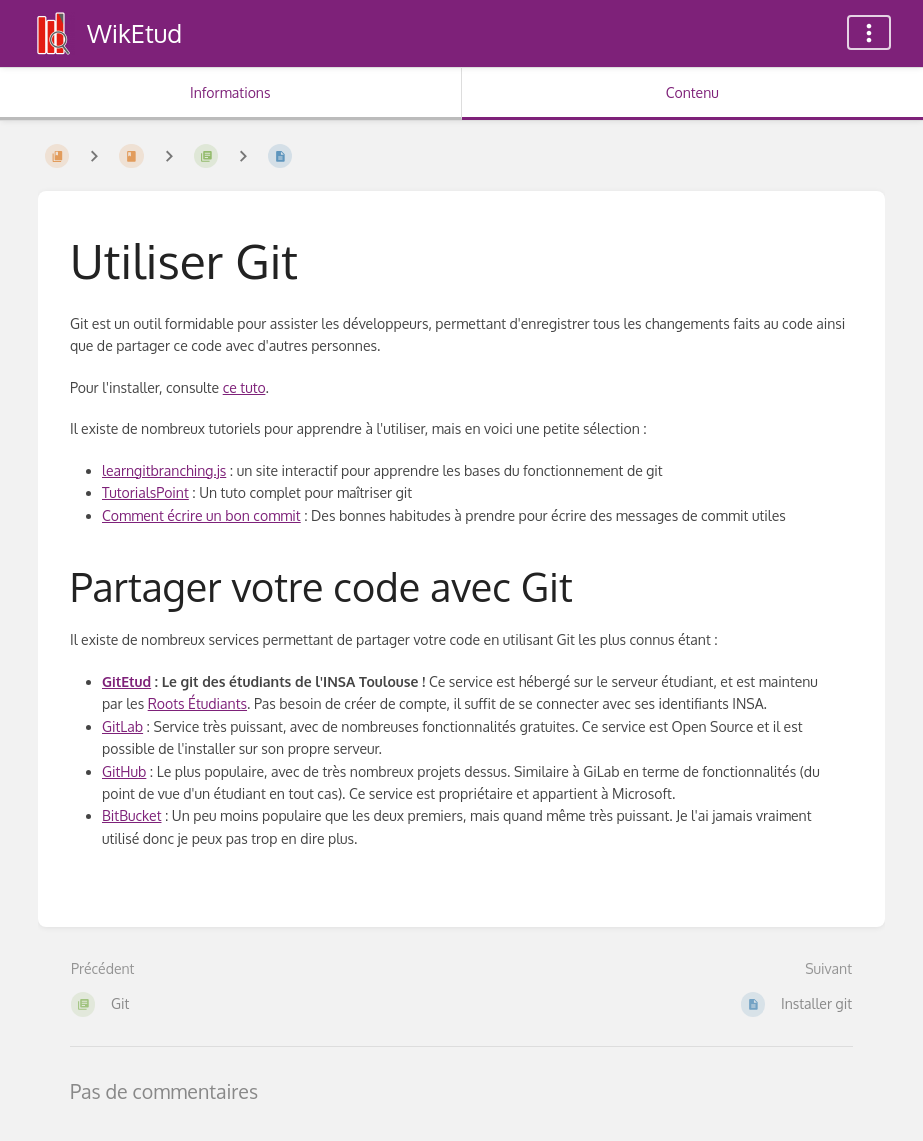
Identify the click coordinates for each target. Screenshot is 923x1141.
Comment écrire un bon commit (201, 515)
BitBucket (131, 815)
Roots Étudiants (197, 703)
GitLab (122, 726)
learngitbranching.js (164, 470)
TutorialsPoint (145, 492)
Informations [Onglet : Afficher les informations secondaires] (230, 92)
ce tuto (244, 387)
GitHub (124, 771)
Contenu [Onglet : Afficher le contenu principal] (692, 92)
